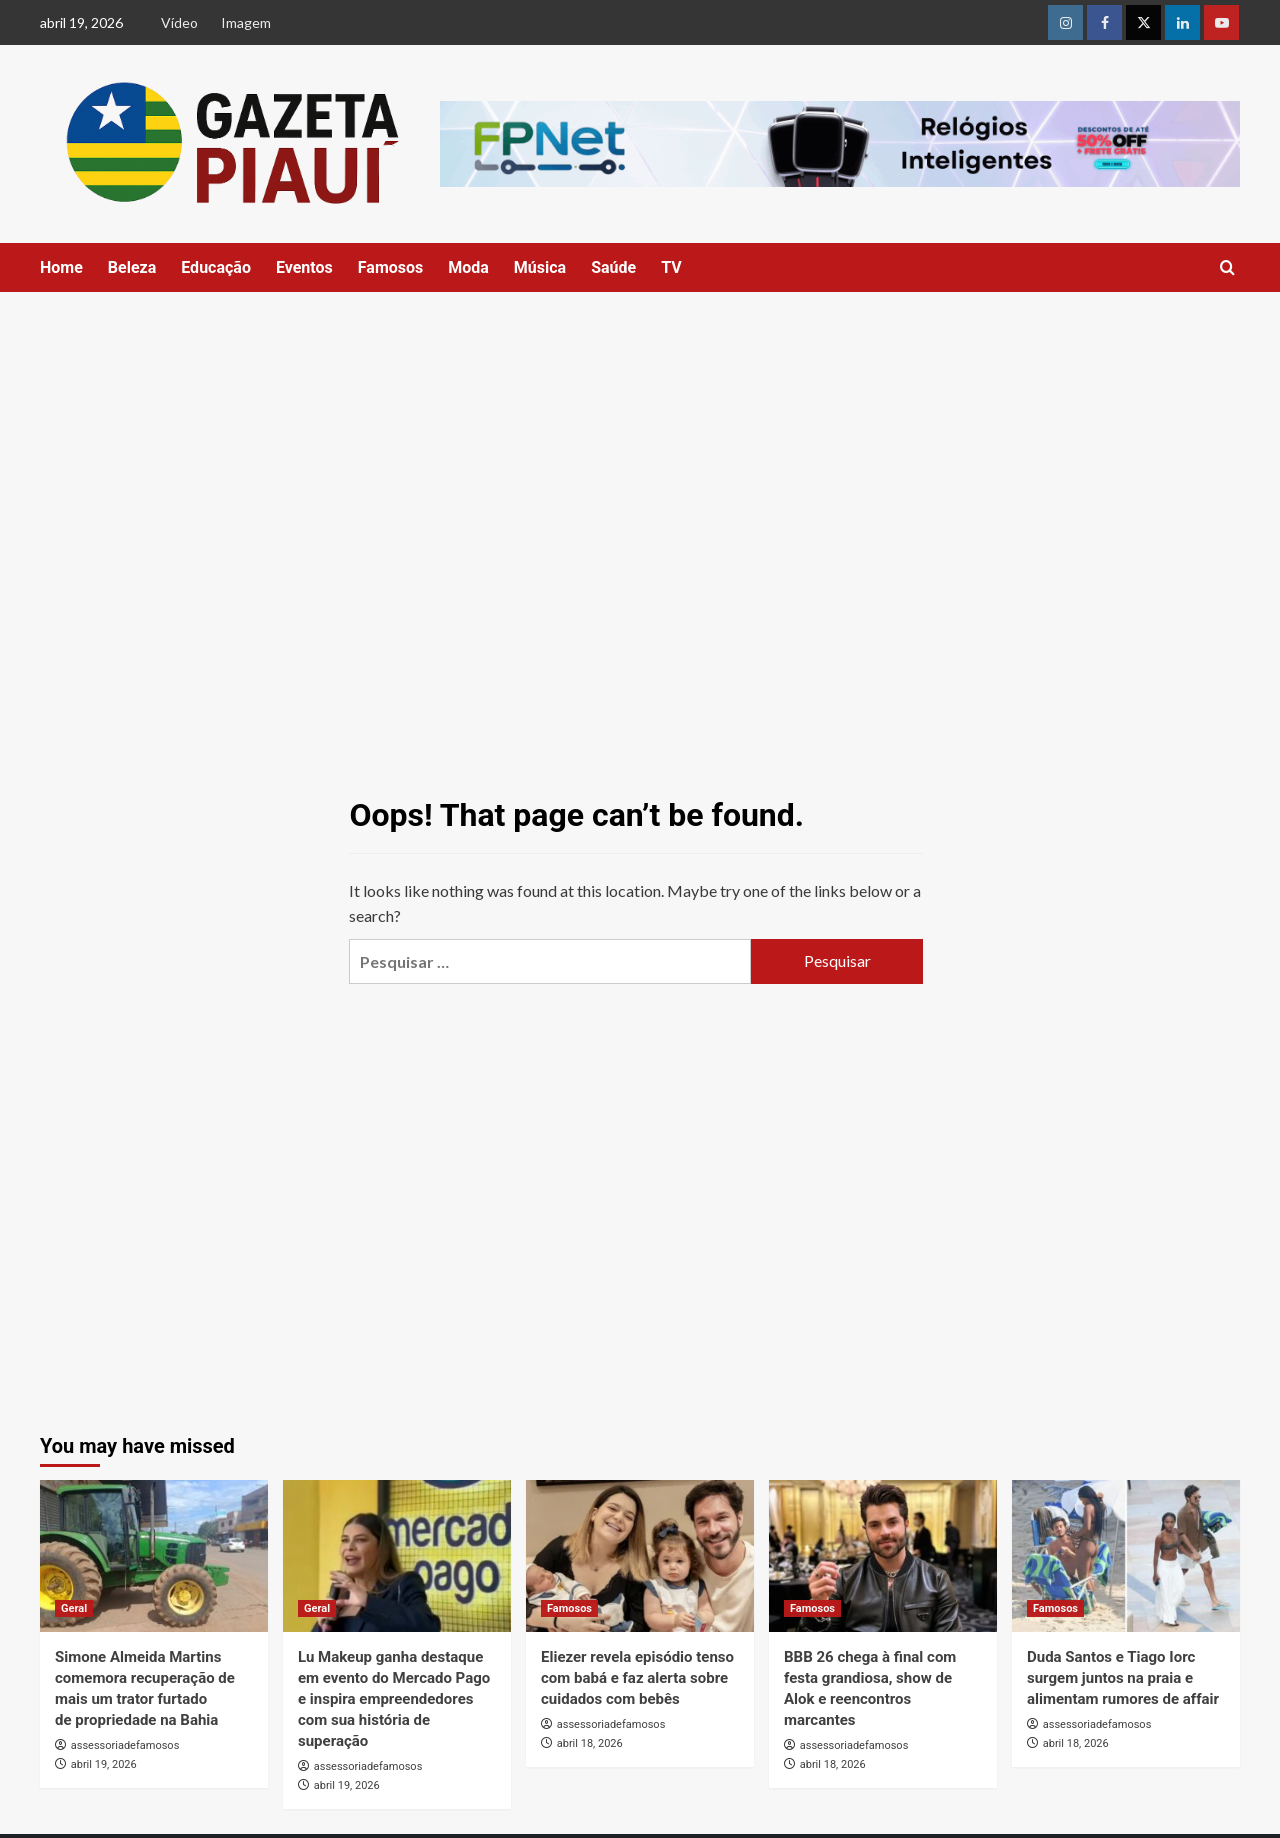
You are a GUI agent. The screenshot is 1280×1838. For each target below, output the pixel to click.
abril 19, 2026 (104, 1764)
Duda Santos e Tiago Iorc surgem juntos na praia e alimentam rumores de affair (1123, 1678)
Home (61, 267)
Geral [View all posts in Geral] (74, 1608)
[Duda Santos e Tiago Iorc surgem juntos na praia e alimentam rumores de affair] (1126, 1556)
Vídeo (179, 22)
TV (671, 267)
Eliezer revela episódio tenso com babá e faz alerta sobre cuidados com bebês (637, 1678)
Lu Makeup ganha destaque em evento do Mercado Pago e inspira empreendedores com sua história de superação (394, 1699)
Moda (468, 267)
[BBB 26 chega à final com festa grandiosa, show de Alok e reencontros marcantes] (883, 1556)
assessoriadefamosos (125, 1745)
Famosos (390, 267)
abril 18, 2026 (590, 1743)
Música (540, 267)
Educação (216, 267)
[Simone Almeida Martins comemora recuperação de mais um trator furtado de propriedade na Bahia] (154, 1556)
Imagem (246, 22)
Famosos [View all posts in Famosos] (569, 1608)
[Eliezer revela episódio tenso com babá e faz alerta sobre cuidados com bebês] (640, 1556)
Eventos (304, 267)
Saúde (613, 267)
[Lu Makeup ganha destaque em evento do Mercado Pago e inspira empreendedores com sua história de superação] (397, 1556)
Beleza (132, 267)
